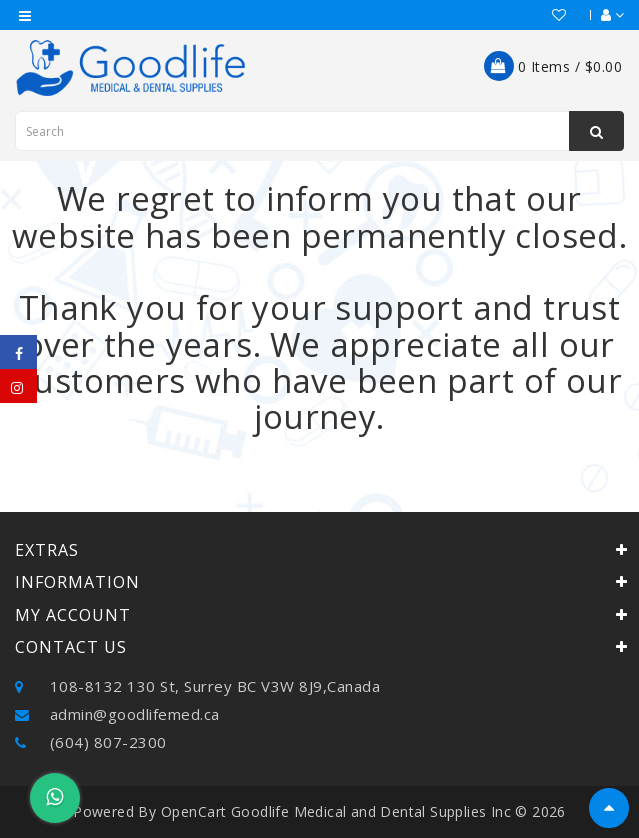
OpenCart (194, 811)
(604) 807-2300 (91, 742)
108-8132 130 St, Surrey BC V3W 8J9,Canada (197, 686)
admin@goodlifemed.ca (117, 714)
